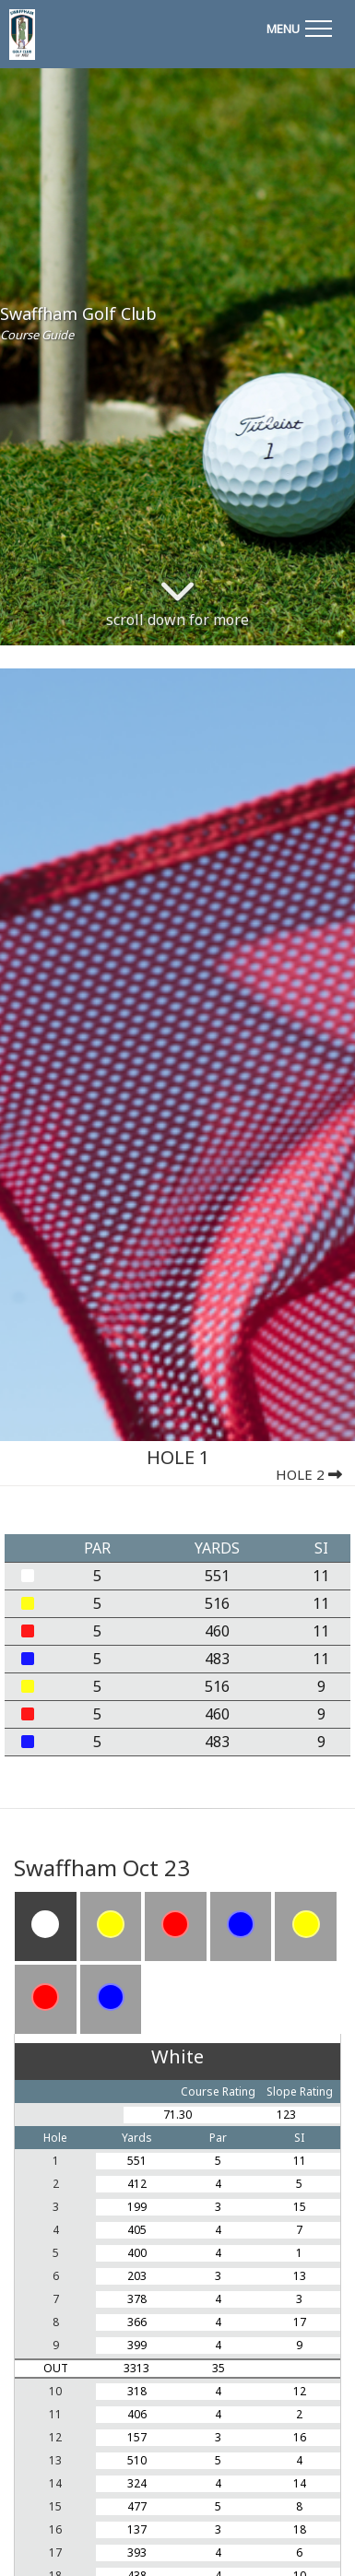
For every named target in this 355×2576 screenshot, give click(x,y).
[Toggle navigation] (298, 26)
